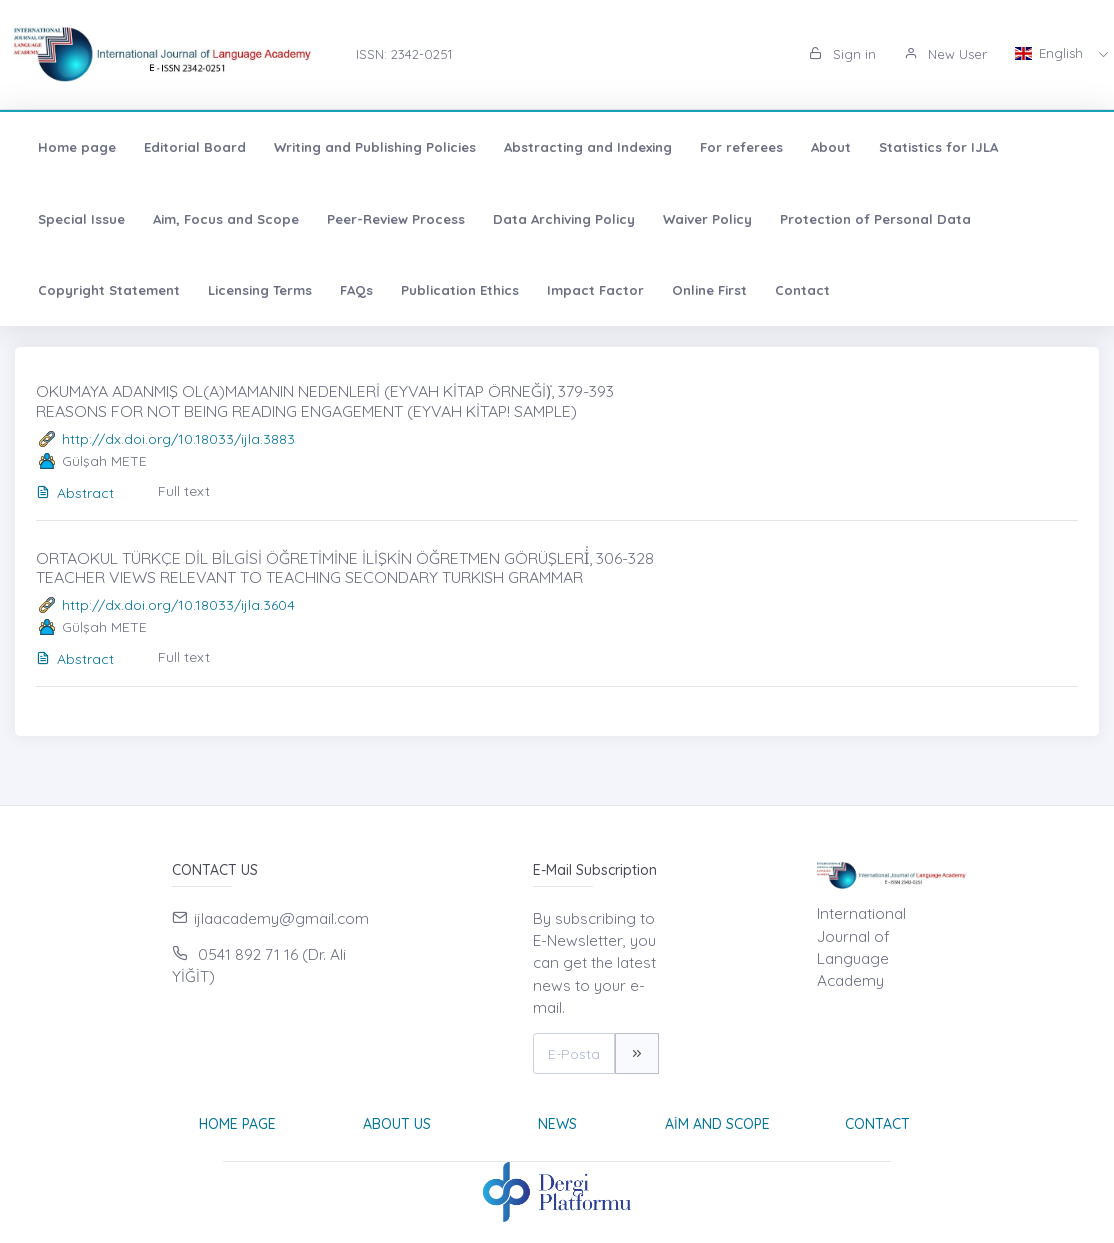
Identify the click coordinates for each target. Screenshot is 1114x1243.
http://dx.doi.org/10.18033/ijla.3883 (178, 439)
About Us (397, 1124)
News (557, 1124)
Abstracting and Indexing (588, 147)
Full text (184, 491)
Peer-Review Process (396, 219)
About (831, 147)
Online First (709, 290)
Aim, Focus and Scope (226, 219)
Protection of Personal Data (875, 219)
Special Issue (81, 219)
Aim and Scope (717, 1124)
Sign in (842, 54)
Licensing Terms (260, 290)
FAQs (356, 290)
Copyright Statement (109, 290)
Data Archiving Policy (564, 219)
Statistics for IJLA (938, 147)
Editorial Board (195, 147)
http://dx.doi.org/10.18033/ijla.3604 (178, 605)
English (1051, 53)
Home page (77, 147)
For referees (741, 147)
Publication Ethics (460, 290)
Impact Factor (595, 290)
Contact (802, 290)
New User (945, 54)
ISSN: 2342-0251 (404, 54)
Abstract (75, 493)
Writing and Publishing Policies (375, 147)
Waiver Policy (707, 219)
